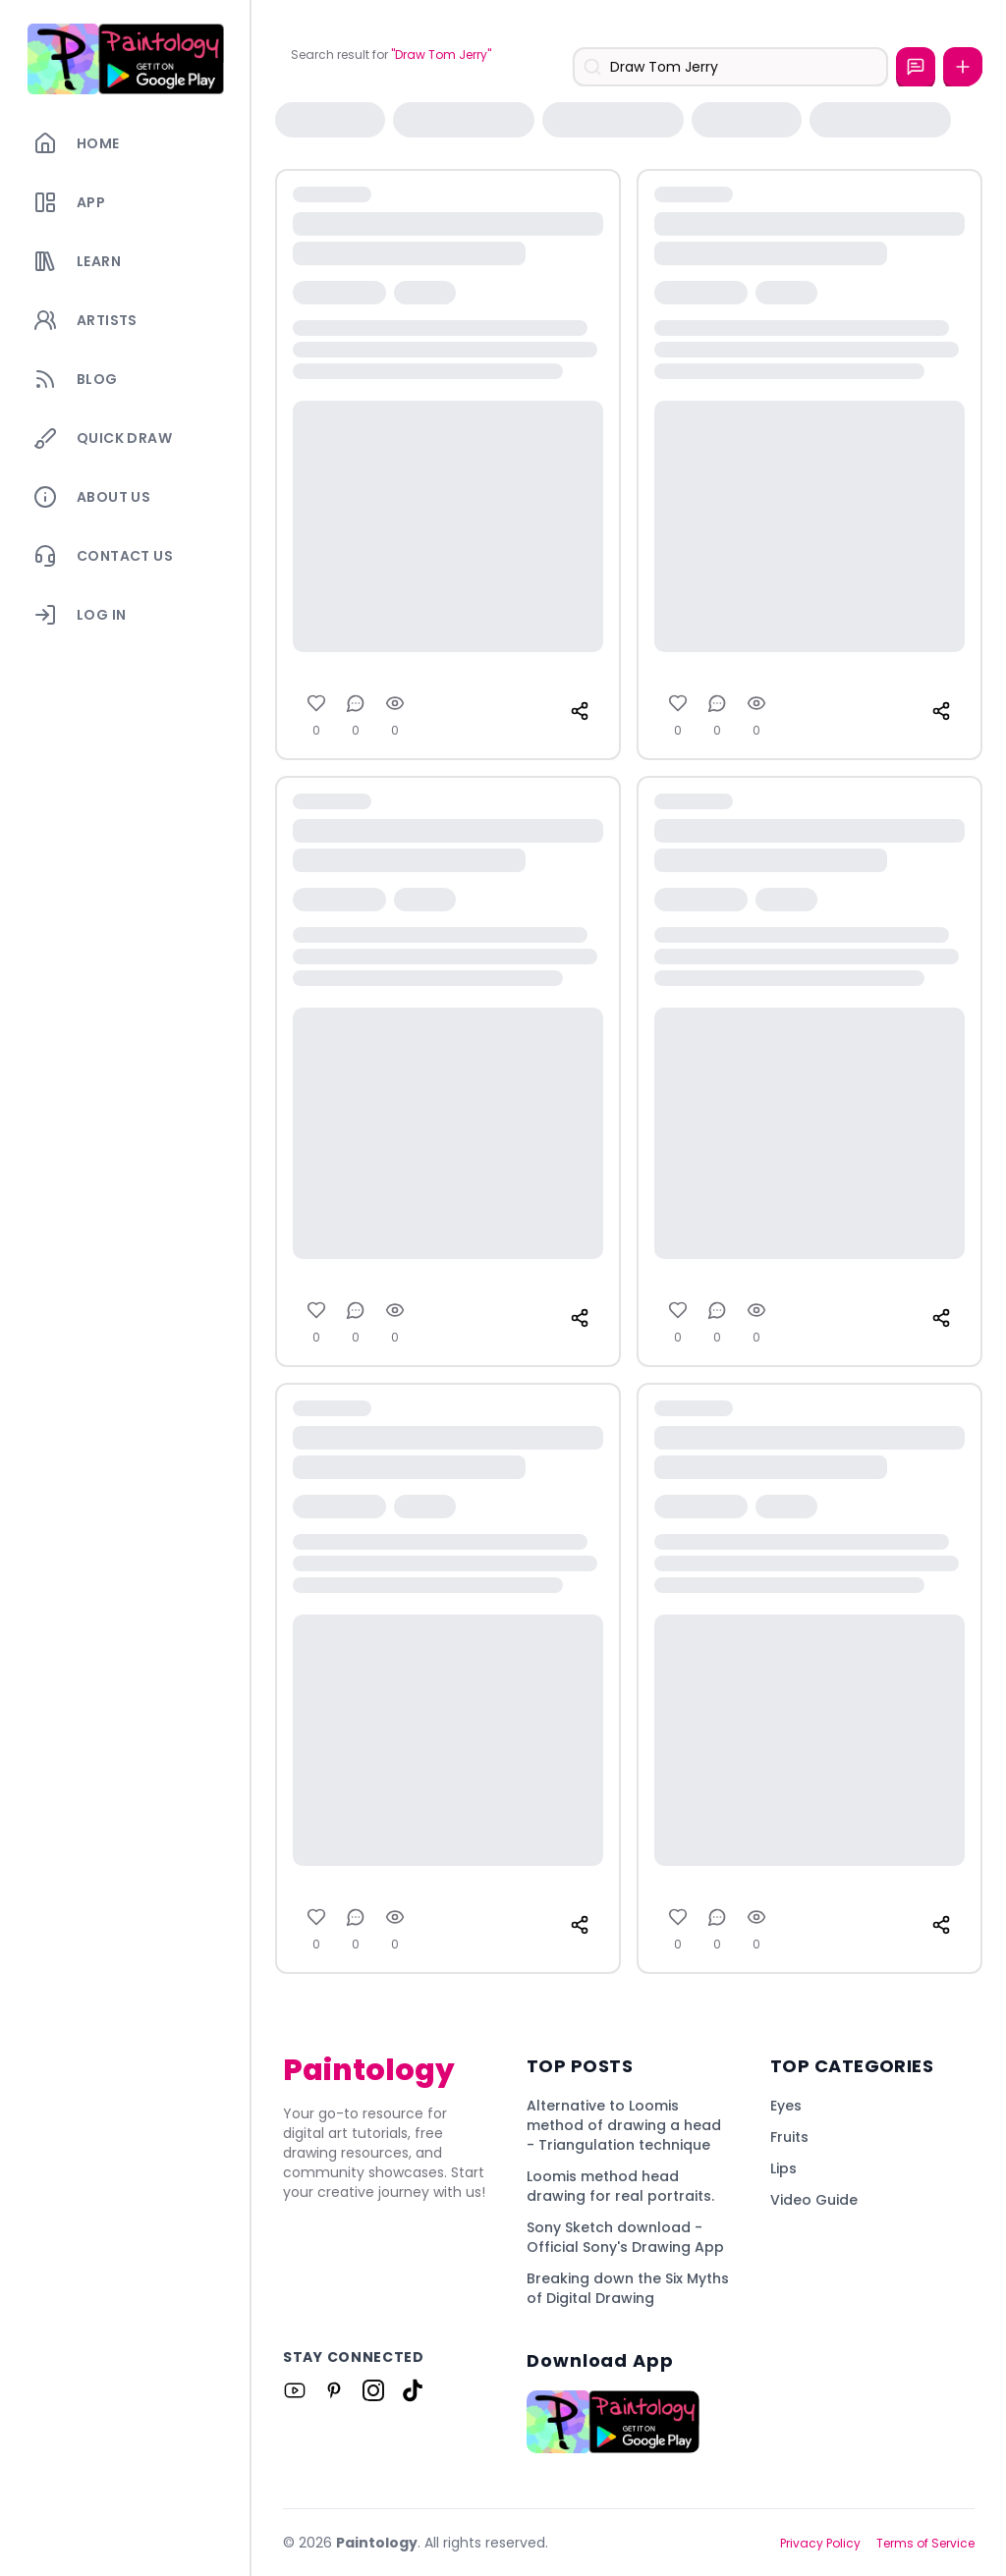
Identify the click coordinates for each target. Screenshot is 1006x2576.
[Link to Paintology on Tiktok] (412, 2390)
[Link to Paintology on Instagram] (373, 2390)
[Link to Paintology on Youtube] (295, 2390)
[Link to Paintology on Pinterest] (334, 2390)
